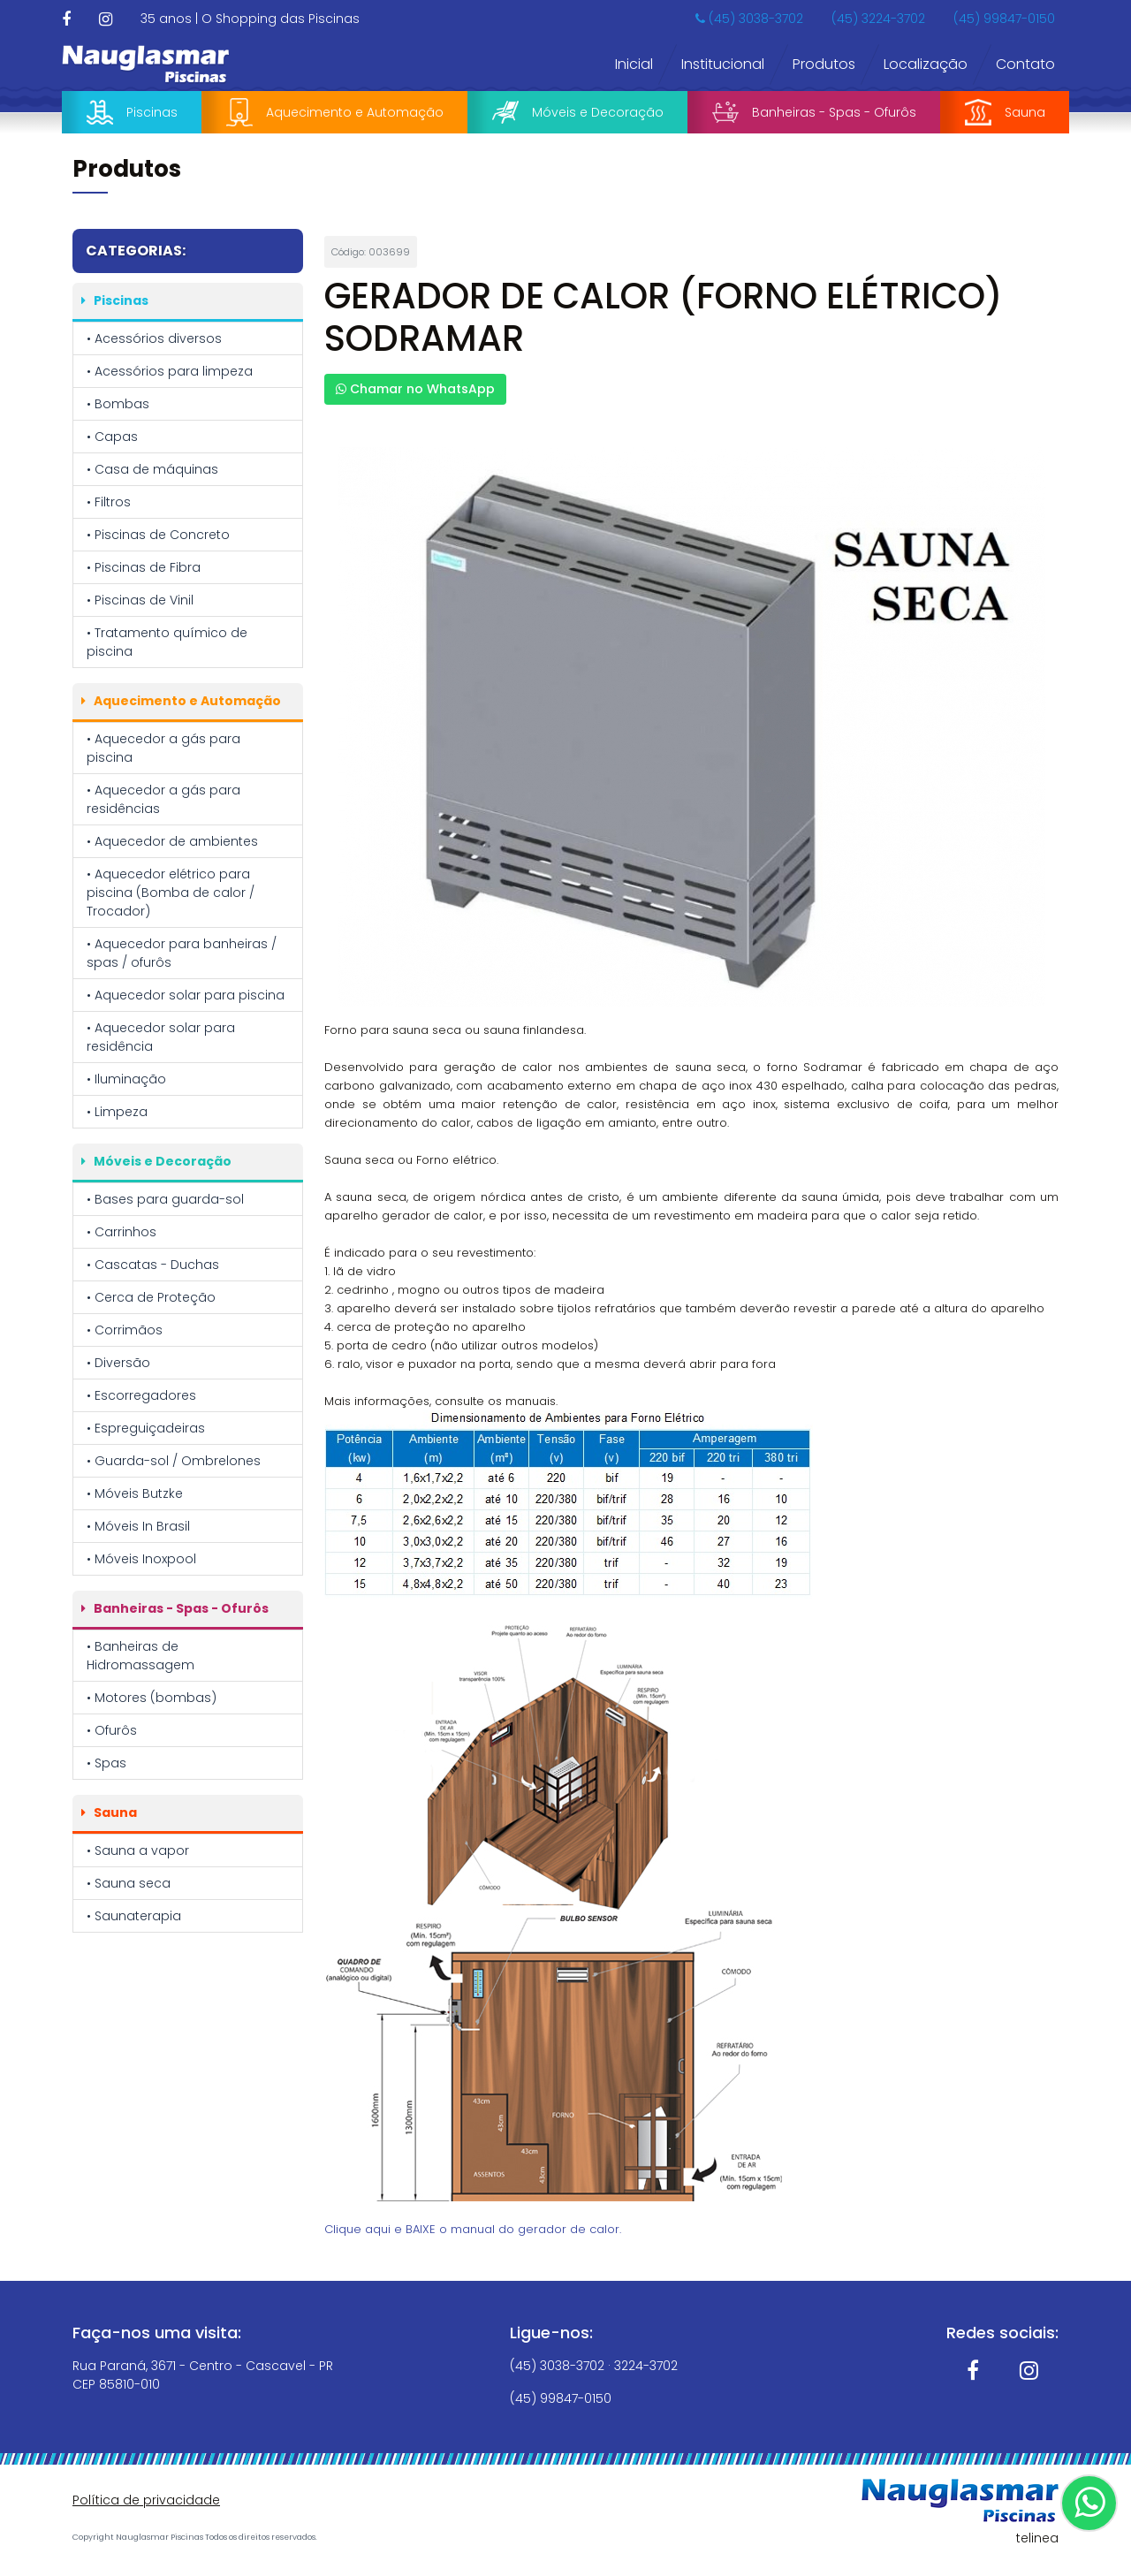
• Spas (106, 1763)
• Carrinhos (121, 1232)
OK (1025, 2535)
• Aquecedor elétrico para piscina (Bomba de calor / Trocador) (170, 892)
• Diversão (118, 1363)
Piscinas (132, 112)
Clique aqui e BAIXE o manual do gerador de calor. (472, 2229)
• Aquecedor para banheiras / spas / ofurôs (182, 953)
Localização (926, 64)
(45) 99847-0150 (1004, 18)
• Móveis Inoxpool (141, 1559)
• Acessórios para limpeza (170, 371)
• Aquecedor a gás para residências (163, 799)
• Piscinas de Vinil (140, 600)
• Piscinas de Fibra (144, 567)
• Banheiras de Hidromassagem (140, 1656)
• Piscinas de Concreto (158, 534)
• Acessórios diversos (154, 338)
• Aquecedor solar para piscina (186, 995)
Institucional (722, 64)
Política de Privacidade (568, 2528)
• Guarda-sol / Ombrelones (174, 1461)
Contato (1025, 64)
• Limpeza (117, 1112)
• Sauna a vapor (138, 1850)
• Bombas (118, 404)
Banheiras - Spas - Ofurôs (814, 112)
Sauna (1005, 112)
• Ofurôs (112, 1730)
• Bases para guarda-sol (165, 1199)
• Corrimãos (125, 1330)
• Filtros (109, 502)
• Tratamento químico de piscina (167, 642)
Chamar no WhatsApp (415, 389)
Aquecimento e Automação (335, 112)
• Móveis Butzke (135, 1493)
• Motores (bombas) (151, 1697)
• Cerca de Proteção (151, 1297)
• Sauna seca (129, 1883)
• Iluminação (126, 1079)
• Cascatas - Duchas (153, 1264)
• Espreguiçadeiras (146, 1428)
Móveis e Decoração (578, 113)
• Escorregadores (141, 1395)
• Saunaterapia (134, 1916)
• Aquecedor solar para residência (161, 1037)
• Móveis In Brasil (138, 1526)
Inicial (634, 64)
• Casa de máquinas (152, 469)
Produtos (824, 64)
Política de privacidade (146, 2500)
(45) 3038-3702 (749, 18)
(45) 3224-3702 (878, 18)
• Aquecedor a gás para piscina (163, 748)
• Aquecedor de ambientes (172, 841)
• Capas (112, 436)
